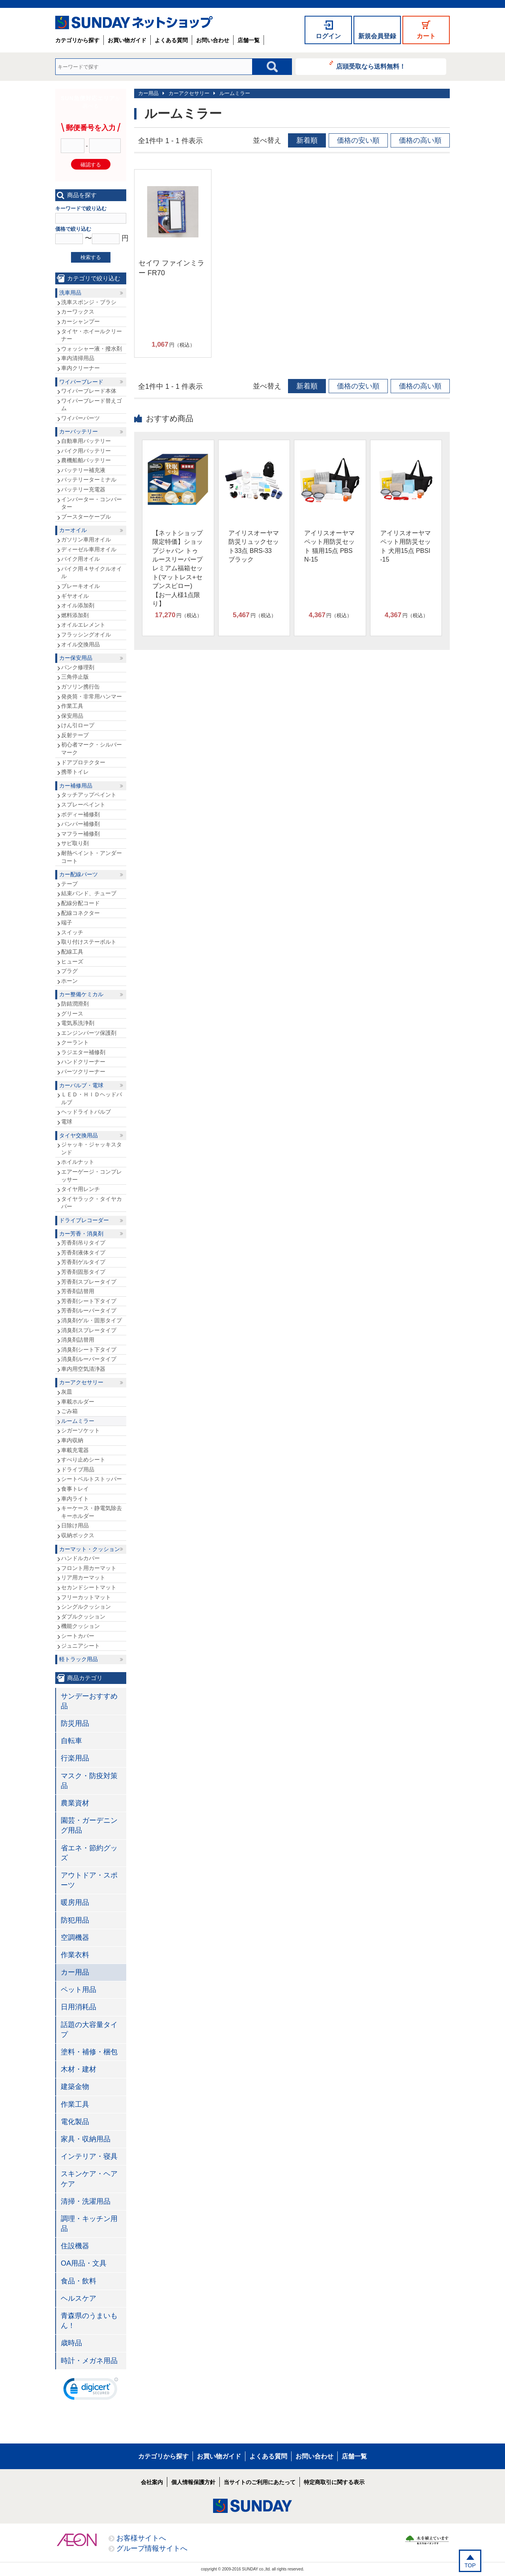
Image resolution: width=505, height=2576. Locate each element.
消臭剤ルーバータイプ (88, 1359)
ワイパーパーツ (80, 418)
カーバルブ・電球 (81, 1085)
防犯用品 (75, 1920)
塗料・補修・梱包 (89, 2052)
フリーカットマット (86, 1597)
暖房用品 (75, 1902)
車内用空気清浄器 (83, 1369)
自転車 (71, 1741)
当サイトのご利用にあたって (260, 2482)
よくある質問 (171, 40)
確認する (90, 165)
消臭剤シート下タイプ (88, 1349)
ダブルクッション (83, 1616)
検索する (90, 257)
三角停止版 (75, 677)
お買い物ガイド (127, 40)
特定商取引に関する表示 (334, 2482)
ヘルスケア (78, 2298)
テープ (69, 884)
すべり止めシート (83, 1459)
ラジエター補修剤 (83, 1052)
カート (426, 36)
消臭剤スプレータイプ (88, 1330)
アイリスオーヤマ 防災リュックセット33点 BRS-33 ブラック (253, 546)
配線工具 (72, 951)
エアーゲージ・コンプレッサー (91, 1176)
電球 (66, 1121)
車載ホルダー (77, 1401)
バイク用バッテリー (86, 451)
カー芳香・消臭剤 (81, 1233)
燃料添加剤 (75, 615)
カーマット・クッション (89, 1549)
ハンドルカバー (80, 1558)
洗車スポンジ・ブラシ (88, 302)
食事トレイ (75, 1489)
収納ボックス (77, 1535)
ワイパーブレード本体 (88, 391)
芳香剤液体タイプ (83, 1252)
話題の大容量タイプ (89, 2029)
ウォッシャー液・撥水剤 (91, 348)
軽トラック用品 (78, 1659)
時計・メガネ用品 (89, 2361)
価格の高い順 (420, 140)
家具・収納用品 (85, 2139)
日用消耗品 (78, 2007)
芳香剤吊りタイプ (83, 1242)
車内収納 (72, 1440)
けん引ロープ (77, 725)
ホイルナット (77, 1162)
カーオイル (73, 530)
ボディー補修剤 (80, 814)
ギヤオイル (75, 596)
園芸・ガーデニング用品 (89, 1825)
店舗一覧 (249, 40)
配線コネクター (80, 913)
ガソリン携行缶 (80, 686)
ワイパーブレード (81, 382)
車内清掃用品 (77, 358)
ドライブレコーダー (84, 1220)
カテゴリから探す (77, 40)
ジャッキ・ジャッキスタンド (91, 1148)
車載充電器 (75, 1450)
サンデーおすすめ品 (89, 1701)
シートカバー (77, 1636)
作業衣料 (75, 1955)
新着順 (307, 140)
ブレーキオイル (80, 586)
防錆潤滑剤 (75, 1004)
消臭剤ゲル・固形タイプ (91, 1320)
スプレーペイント (83, 804)
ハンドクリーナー (83, 1061)
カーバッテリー (78, 431)
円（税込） (173, 344)
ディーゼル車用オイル (88, 549)
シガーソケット (80, 1430)
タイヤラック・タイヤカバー (91, 1203)
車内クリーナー (80, 368)
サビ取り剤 (75, 843)
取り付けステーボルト (88, 942)
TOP (470, 2565)
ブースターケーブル (86, 516)
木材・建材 (78, 2069)
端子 (66, 922)
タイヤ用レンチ (80, 1189)
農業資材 (75, 1803)
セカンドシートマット (88, 1587)
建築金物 (75, 2087)
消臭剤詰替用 (77, 1340)
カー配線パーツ (78, 874)
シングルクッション (86, 1606)
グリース (72, 1013)
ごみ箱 (69, 1411)
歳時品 (71, 2343)
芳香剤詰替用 (77, 1291)
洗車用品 (70, 292)
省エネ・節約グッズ (89, 1853)
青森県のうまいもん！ (89, 2321)
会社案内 (152, 2482)
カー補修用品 (75, 785)
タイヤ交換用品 (78, 1135)
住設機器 (75, 2246)
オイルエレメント (83, 625)
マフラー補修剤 (80, 834)
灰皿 (66, 1392)
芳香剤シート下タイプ (88, 1301)
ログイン (328, 36)
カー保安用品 (75, 658)
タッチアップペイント (88, 794)
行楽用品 (75, 1758)
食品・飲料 (78, 2281)
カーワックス (77, 311)
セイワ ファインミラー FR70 (171, 268)
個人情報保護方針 (193, 2482)
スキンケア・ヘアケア (89, 2179)
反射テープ (75, 735)
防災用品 (75, 1723)
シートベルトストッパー (91, 1479)
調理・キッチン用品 (89, 2224)
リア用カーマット (83, 1577)
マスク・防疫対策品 (89, 1781)
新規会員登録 (377, 36)
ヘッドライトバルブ (86, 1112)
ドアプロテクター (83, 762)
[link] (90, 2390)
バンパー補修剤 (80, 824)
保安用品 (72, 716)
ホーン (69, 981)
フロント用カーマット (88, 1568)
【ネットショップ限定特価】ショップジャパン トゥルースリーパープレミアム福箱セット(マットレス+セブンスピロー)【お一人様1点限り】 (177, 568)
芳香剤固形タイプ (83, 1272)
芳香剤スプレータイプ (88, 1282)
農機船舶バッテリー (86, 460)
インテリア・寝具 (89, 2156)
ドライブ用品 (77, 1469)
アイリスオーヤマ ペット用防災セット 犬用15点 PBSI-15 (405, 546)
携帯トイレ (75, 772)
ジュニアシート (80, 1646)
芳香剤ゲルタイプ (83, 1262)
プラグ (69, 971)
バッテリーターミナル (88, 479)
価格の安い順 (358, 140)
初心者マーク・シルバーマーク (91, 748)
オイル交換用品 (80, 644)
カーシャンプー (80, 321)
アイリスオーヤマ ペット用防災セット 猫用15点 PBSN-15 (329, 546)
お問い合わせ (212, 40)
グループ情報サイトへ (151, 2548)
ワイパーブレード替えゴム (91, 405)
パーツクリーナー (83, 1071)
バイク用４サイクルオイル (91, 573)
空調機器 (75, 1937)
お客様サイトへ (141, 2538)
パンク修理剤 (77, 667)
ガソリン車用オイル (86, 539)
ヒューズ (72, 961)
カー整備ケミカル (81, 994)
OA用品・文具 (84, 2263)
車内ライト (75, 1498)
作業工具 (72, 706)
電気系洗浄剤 (77, 1023)
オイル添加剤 (77, 605)
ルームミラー (234, 93)
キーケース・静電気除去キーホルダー (91, 1512)
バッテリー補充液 (83, 470)
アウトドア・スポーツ (89, 1880)
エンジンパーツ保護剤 (88, 1033)
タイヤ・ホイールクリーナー (91, 335)
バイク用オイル (80, 559)
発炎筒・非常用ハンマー (91, 696)
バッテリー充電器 (83, 489)
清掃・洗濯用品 (85, 2201)
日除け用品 (75, 1525)
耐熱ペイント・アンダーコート (91, 857)
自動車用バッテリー (86, 441)
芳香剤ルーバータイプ (88, 1310)
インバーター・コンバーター (91, 503)
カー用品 (148, 93)
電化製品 (75, 2122)
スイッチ (72, 932)
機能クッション (80, 1626)
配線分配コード (80, 903)
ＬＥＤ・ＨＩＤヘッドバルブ (91, 1098)
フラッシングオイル (86, 634)
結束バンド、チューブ (88, 893)
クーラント (75, 1042)
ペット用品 (78, 1990)
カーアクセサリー (188, 93)
